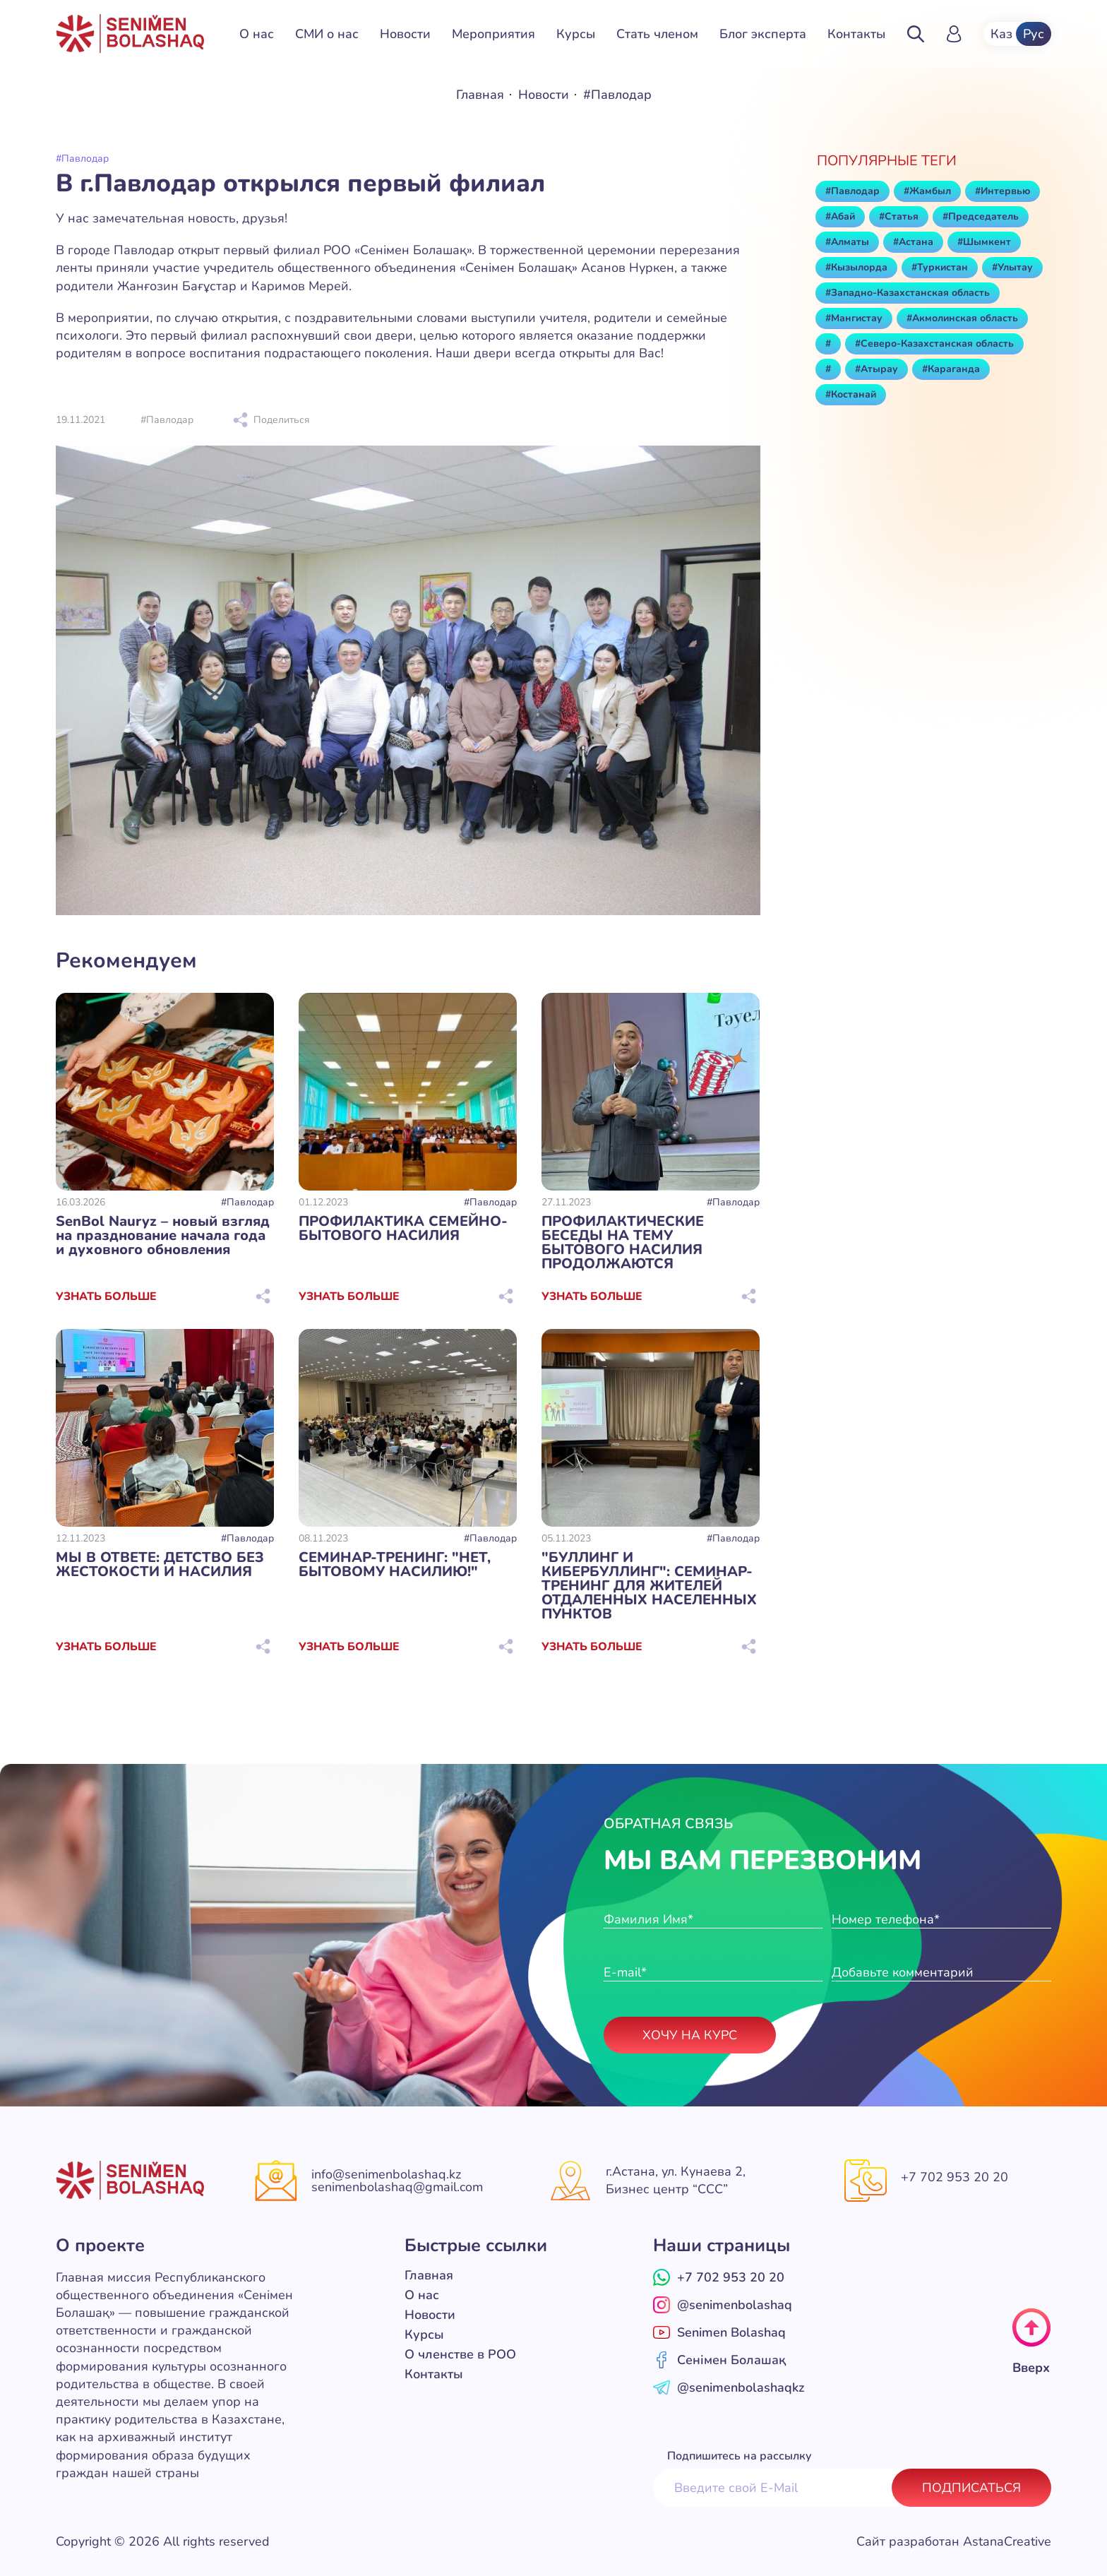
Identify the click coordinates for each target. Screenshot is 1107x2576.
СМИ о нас (327, 34)
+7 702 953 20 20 (954, 2177)
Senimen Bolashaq (719, 2332)
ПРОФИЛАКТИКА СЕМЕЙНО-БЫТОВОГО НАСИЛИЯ (403, 1229)
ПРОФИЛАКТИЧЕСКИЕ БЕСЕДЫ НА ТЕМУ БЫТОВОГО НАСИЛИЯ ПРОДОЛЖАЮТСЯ (622, 1243)
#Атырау (876, 369)
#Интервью (1003, 191)
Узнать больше (106, 1296)
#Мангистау (854, 318)
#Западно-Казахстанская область (907, 293)
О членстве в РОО (460, 2354)
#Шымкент (984, 242)
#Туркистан (939, 267)
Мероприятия (493, 34)
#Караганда (951, 369)
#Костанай (851, 395)
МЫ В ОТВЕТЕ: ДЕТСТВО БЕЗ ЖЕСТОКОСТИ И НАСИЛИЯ (160, 1565)
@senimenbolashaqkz (728, 2387)
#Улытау (1012, 267)
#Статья (898, 217)
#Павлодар (247, 1203)
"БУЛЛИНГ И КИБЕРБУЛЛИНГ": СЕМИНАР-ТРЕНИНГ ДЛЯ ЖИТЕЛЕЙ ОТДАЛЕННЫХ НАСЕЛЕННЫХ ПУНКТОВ (649, 1586)
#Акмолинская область (962, 318)
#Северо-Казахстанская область (934, 344)
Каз (1001, 33)
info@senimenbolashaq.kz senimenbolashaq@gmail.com (397, 2180)
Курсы (575, 34)
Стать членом (657, 34)
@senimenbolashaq (722, 2304)
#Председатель (980, 217)
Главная (480, 94)
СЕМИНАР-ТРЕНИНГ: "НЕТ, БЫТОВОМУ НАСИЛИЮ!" (395, 1565)
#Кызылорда (856, 267)
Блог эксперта (762, 34)
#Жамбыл (927, 191)
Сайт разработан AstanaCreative (953, 2541)
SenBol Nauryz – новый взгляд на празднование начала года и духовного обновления (163, 1236)
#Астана (913, 242)
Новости (405, 34)
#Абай (840, 217)
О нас (256, 34)
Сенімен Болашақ (719, 2359)
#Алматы (847, 242)
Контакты (856, 34)
